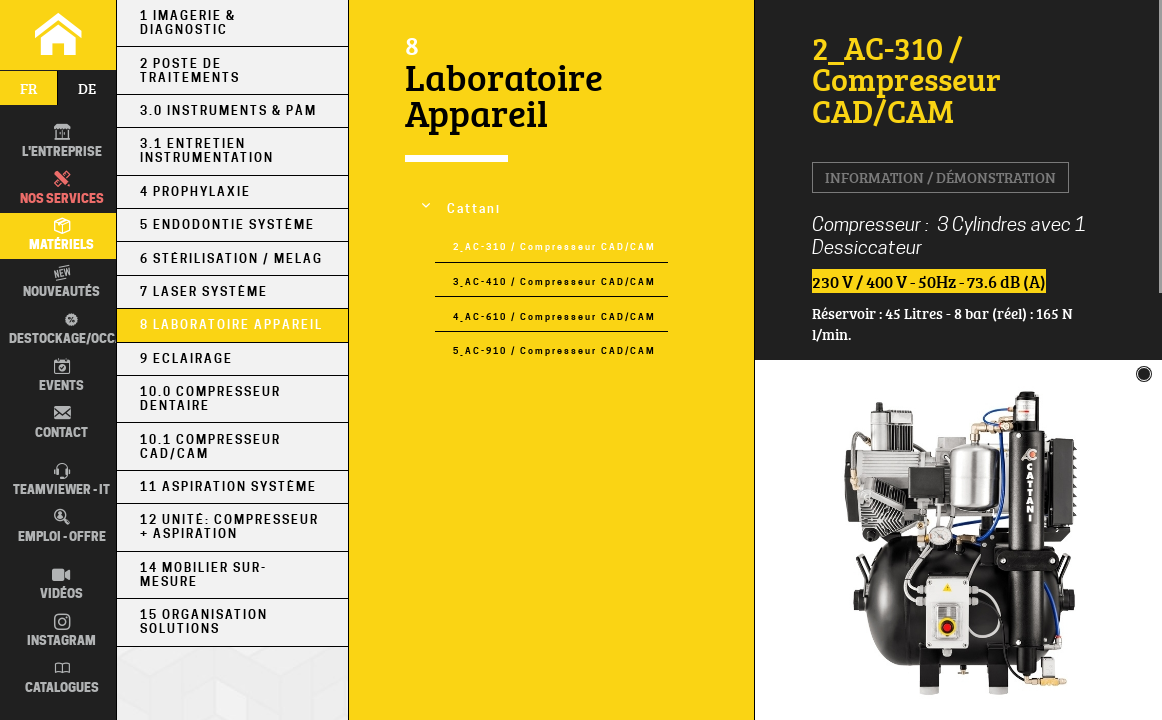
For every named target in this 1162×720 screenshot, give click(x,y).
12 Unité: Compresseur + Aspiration (229, 527)
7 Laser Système (204, 292)
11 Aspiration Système (228, 487)
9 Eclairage (186, 359)
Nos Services (62, 188)
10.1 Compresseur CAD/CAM (210, 447)
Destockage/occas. (68, 328)
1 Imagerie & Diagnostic (188, 23)
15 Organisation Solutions (204, 622)
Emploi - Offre (62, 526)
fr (28, 88)
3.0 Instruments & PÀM (228, 111)
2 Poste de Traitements (190, 71)
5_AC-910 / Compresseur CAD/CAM (554, 350)
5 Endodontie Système (227, 225)
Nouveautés (61, 282)
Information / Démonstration (940, 177)
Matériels (61, 235)
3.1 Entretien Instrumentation (207, 151)
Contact (61, 422)
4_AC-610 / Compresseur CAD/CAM (554, 316)
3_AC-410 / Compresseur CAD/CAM (554, 281)
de (87, 88)
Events (61, 375)
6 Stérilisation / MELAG (231, 259)
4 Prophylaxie (195, 192)
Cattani (474, 209)
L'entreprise (62, 141)
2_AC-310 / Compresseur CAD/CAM (554, 246)
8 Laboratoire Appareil (231, 325)
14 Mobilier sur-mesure (203, 575)
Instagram (61, 631)
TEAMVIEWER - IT (61, 480)
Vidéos (61, 584)
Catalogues (62, 677)
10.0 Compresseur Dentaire (210, 399)
